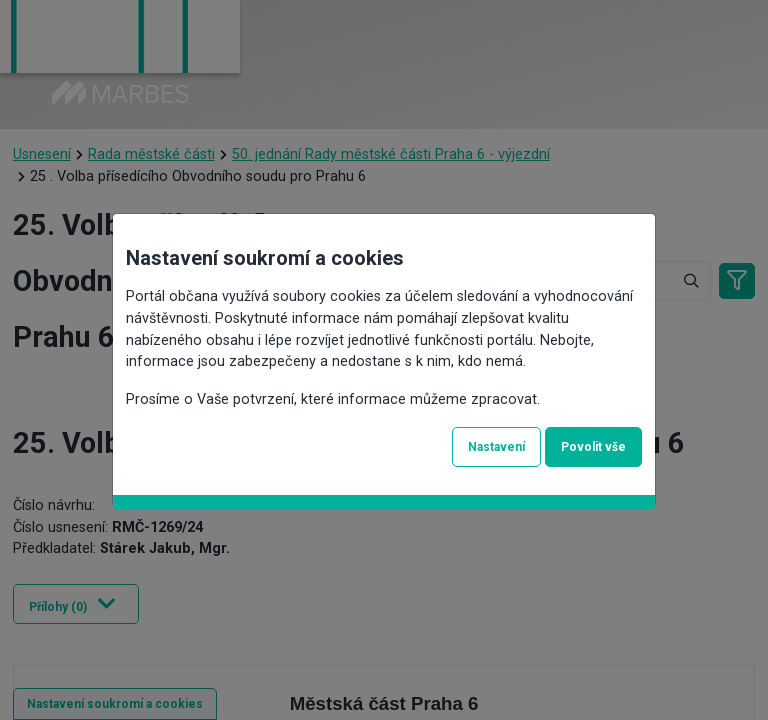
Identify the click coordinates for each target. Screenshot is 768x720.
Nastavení (496, 447)
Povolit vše (593, 447)
